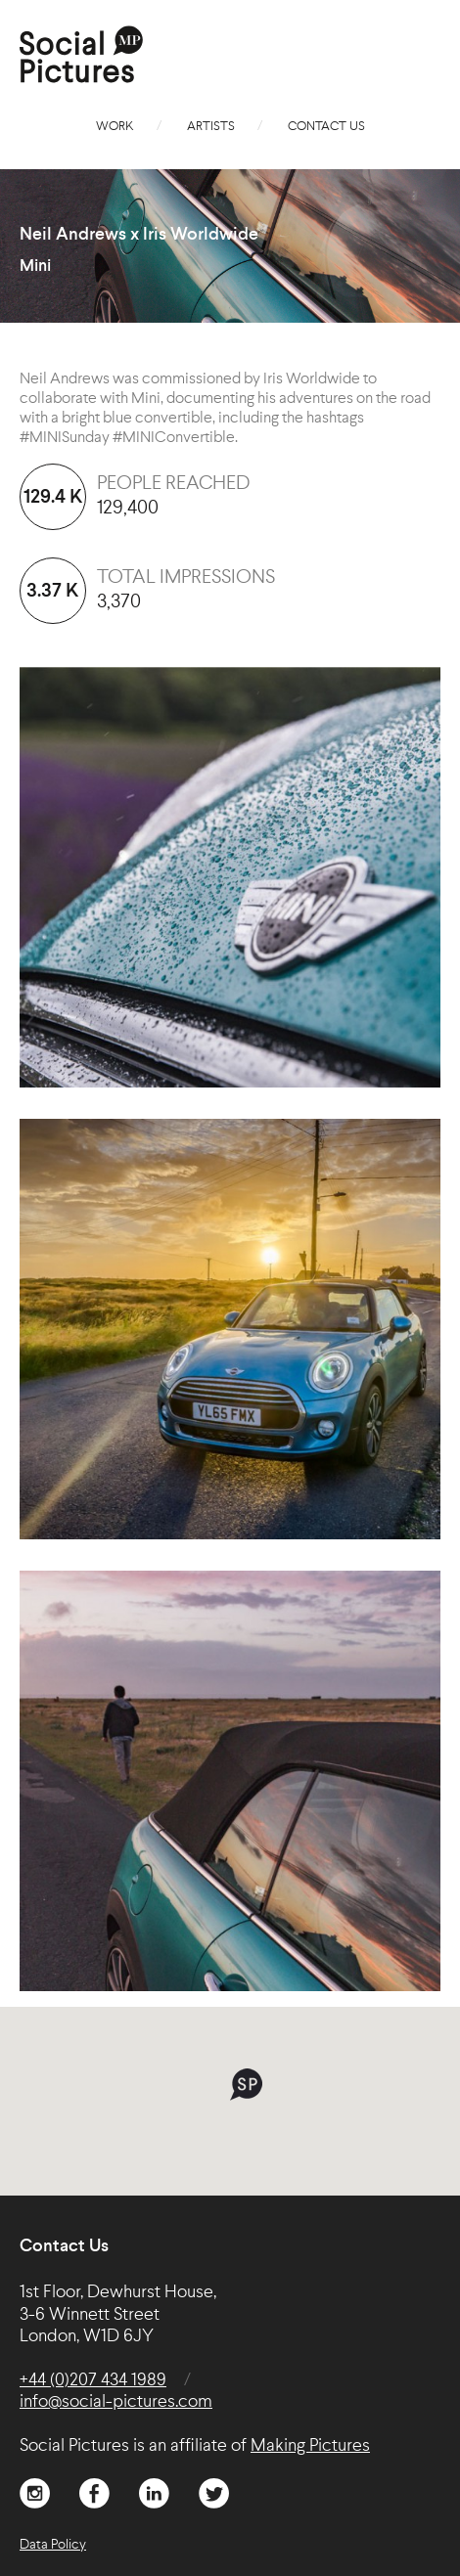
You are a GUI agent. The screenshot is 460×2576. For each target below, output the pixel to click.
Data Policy (53, 2545)
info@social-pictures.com (116, 2402)
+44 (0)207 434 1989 (93, 2380)
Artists (211, 126)
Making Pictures (310, 2446)
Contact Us (326, 126)
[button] (246, 2084)
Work (115, 126)
